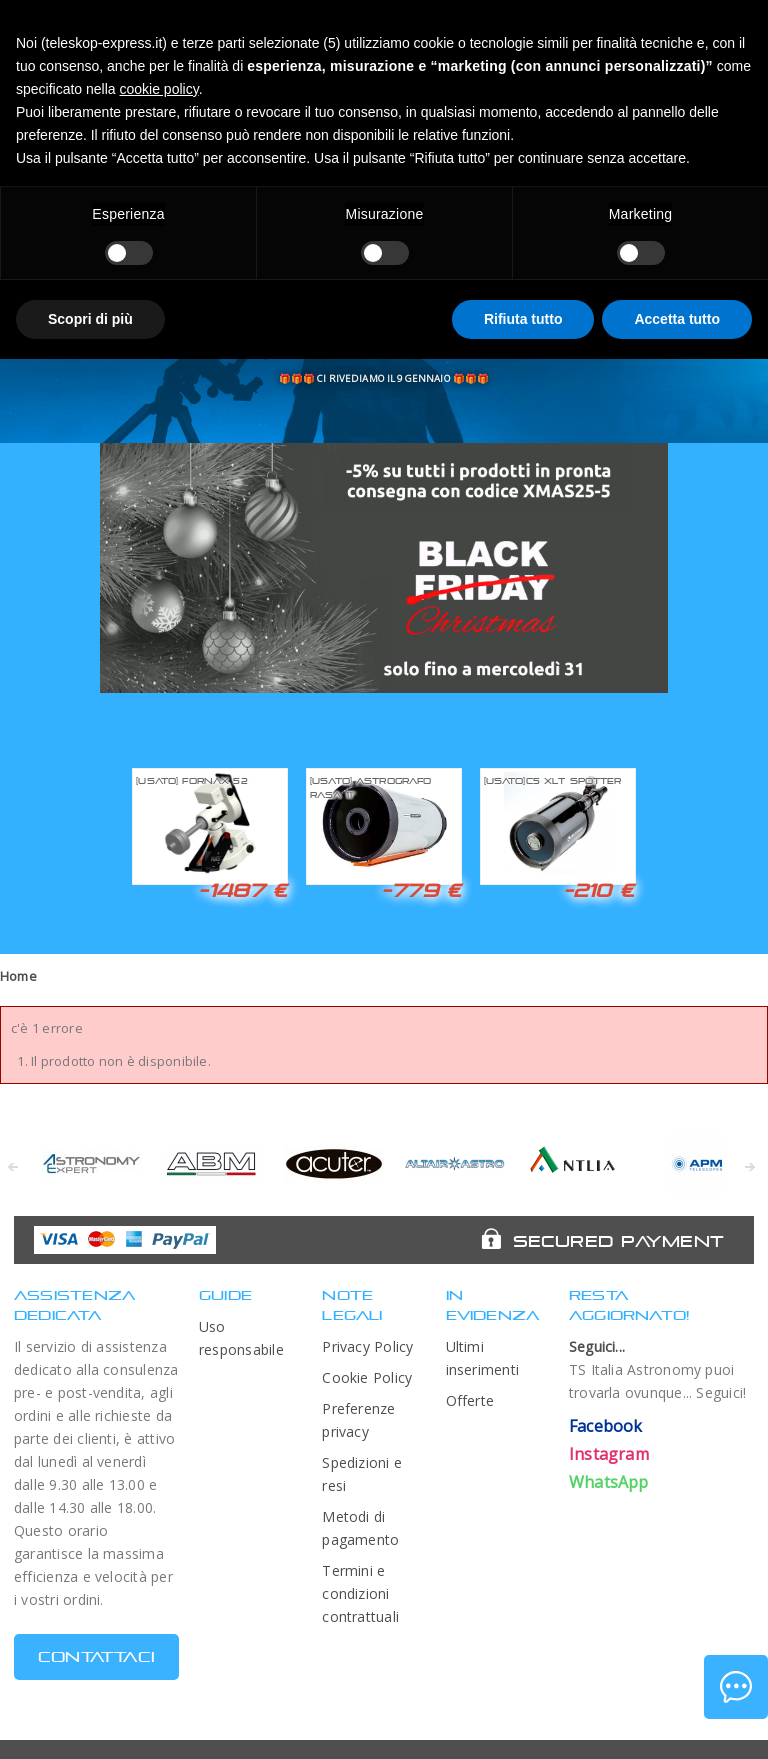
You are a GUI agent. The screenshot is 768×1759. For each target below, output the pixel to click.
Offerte (470, 1400)
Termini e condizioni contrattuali (360, 1593)
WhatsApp (609, 1482)
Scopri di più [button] (90, 319)
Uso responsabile (241, 1338)
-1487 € (242, 890)
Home (18, 976)
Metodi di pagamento (360, 1528)
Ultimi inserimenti (483, 1358)
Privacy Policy (367, 1346)
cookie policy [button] (159, 89)
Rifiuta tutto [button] (523, 319)
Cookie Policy (367, 1377)
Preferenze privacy (358, 1420)
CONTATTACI (96, 1656)
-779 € (421, 890)
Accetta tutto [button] (677, 319)
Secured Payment (618, 1241)
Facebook (606, 1426)
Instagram (609, 1454)
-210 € (599, 890)
